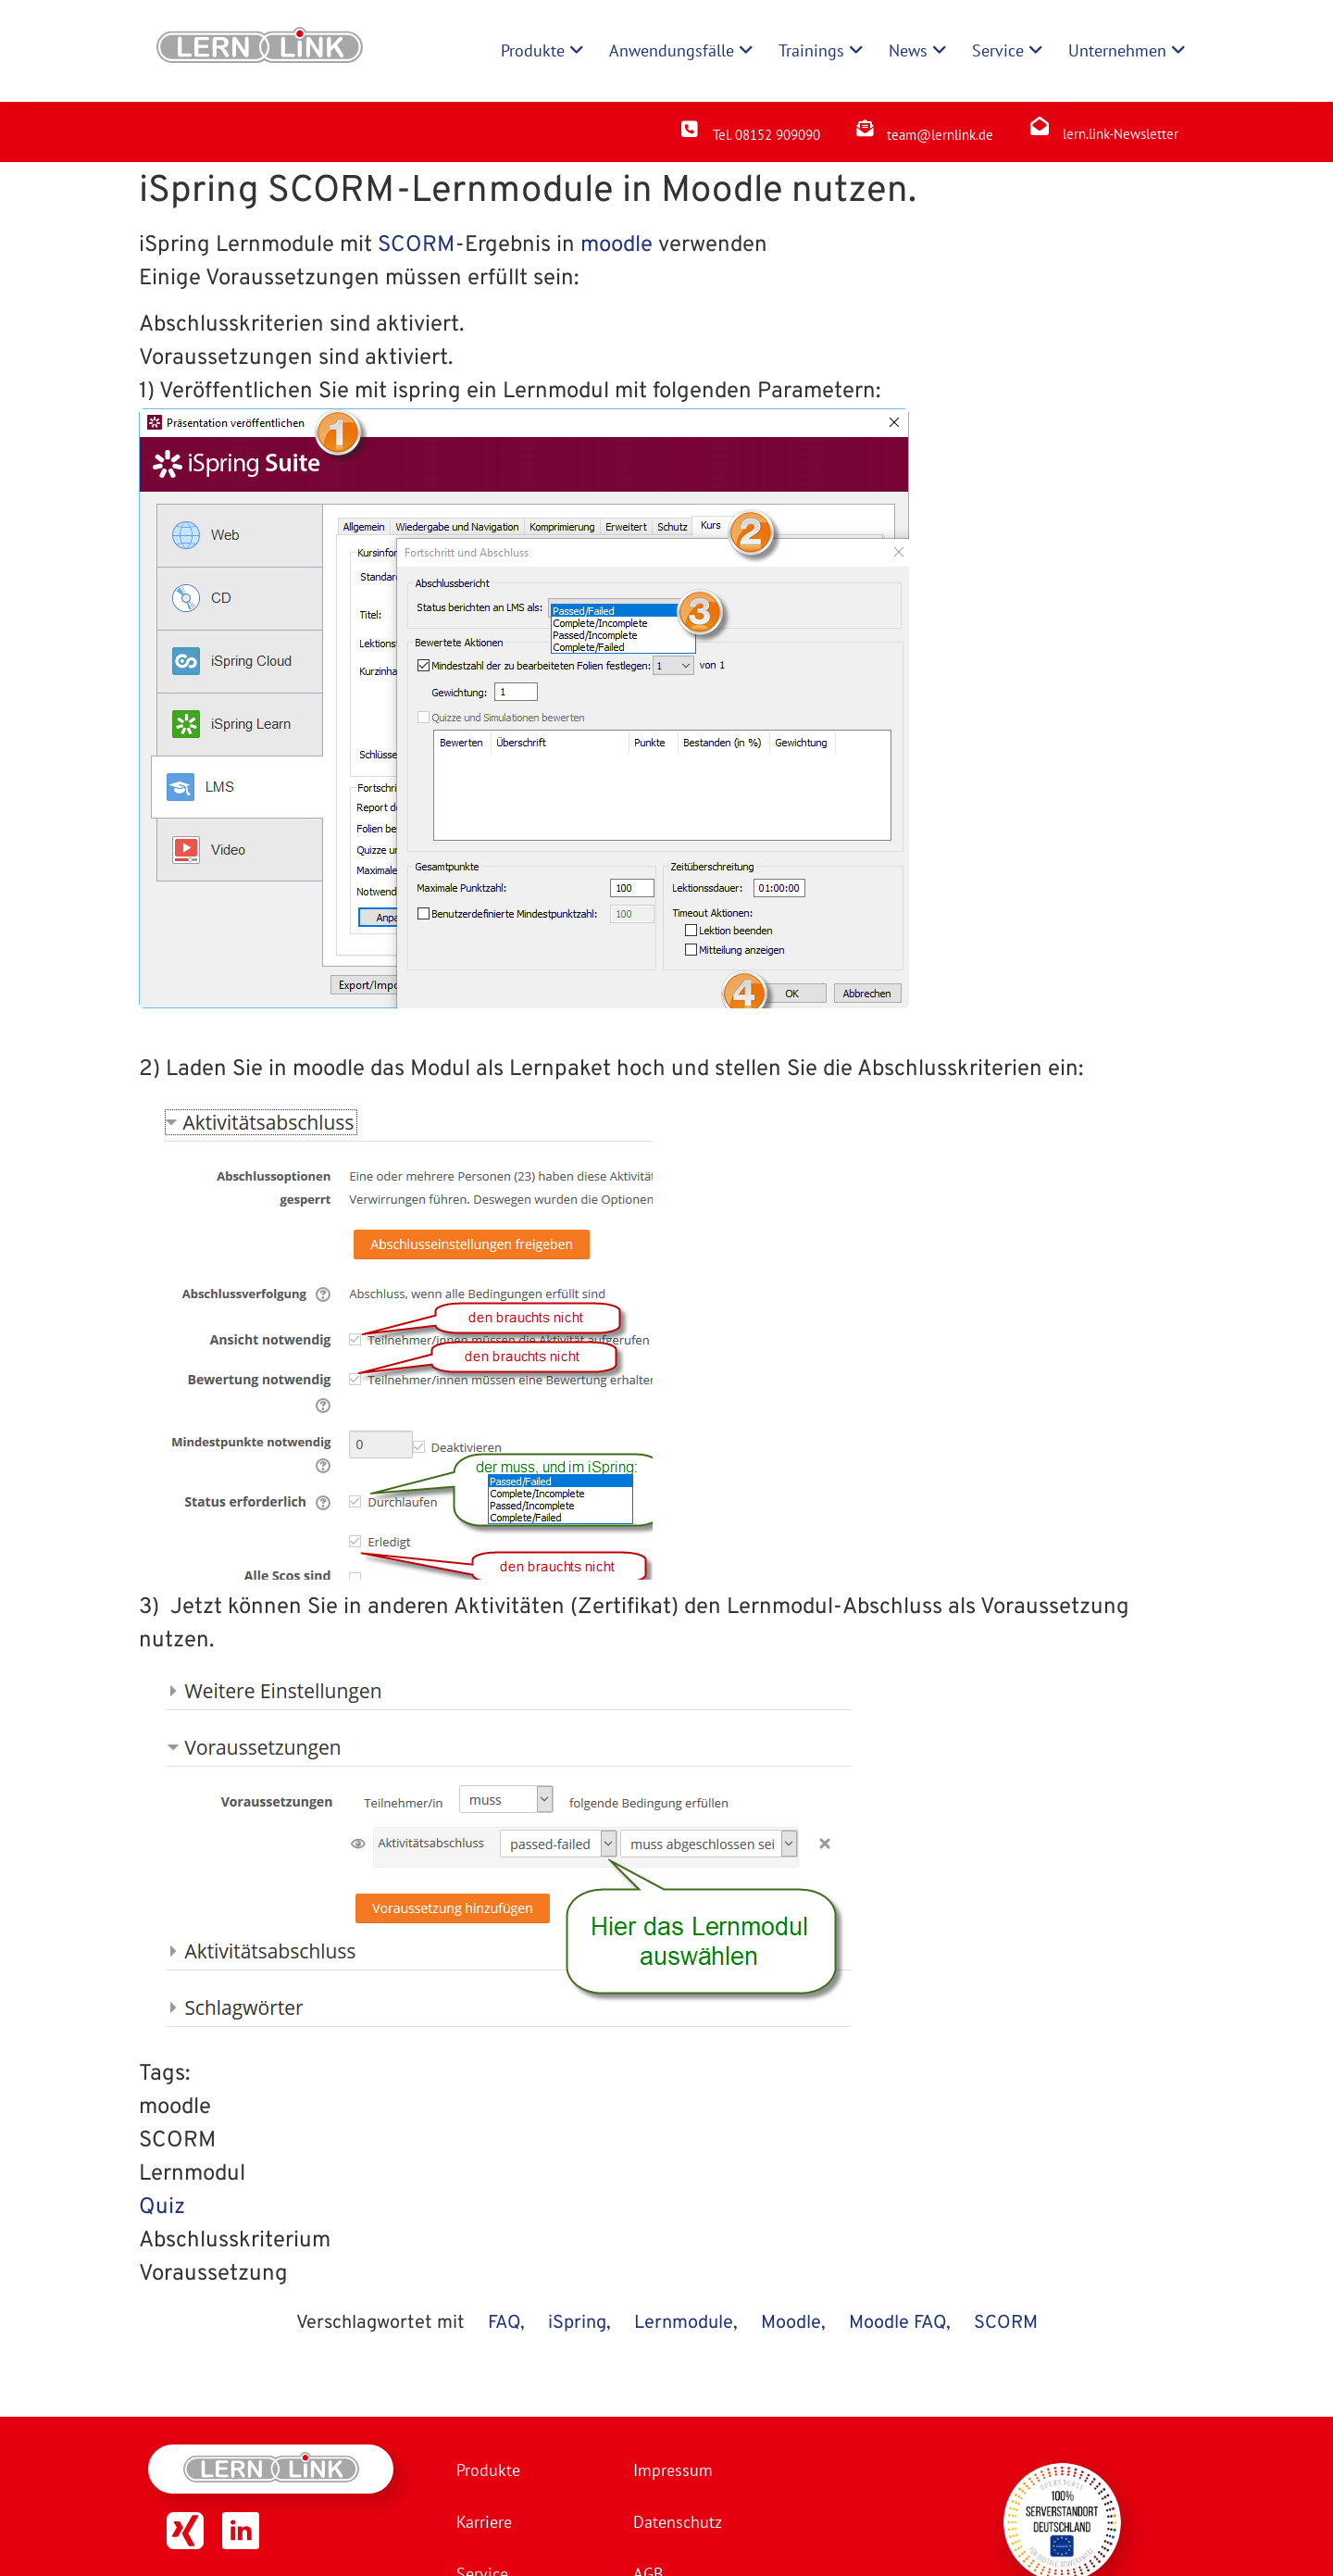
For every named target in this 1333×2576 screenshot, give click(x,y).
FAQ (504, 2323)
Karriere (484, 2521)
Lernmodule (683, 2323)
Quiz (162, 2207)
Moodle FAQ (897, 2323)
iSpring (577, 2323)
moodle (616, 245)
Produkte (488, 2470)
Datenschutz (677, 2521)
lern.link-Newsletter (1120, 134)
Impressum (673, 2470)
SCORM (416, 245)
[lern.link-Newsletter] (1039, 126)
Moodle (791, 2323)
